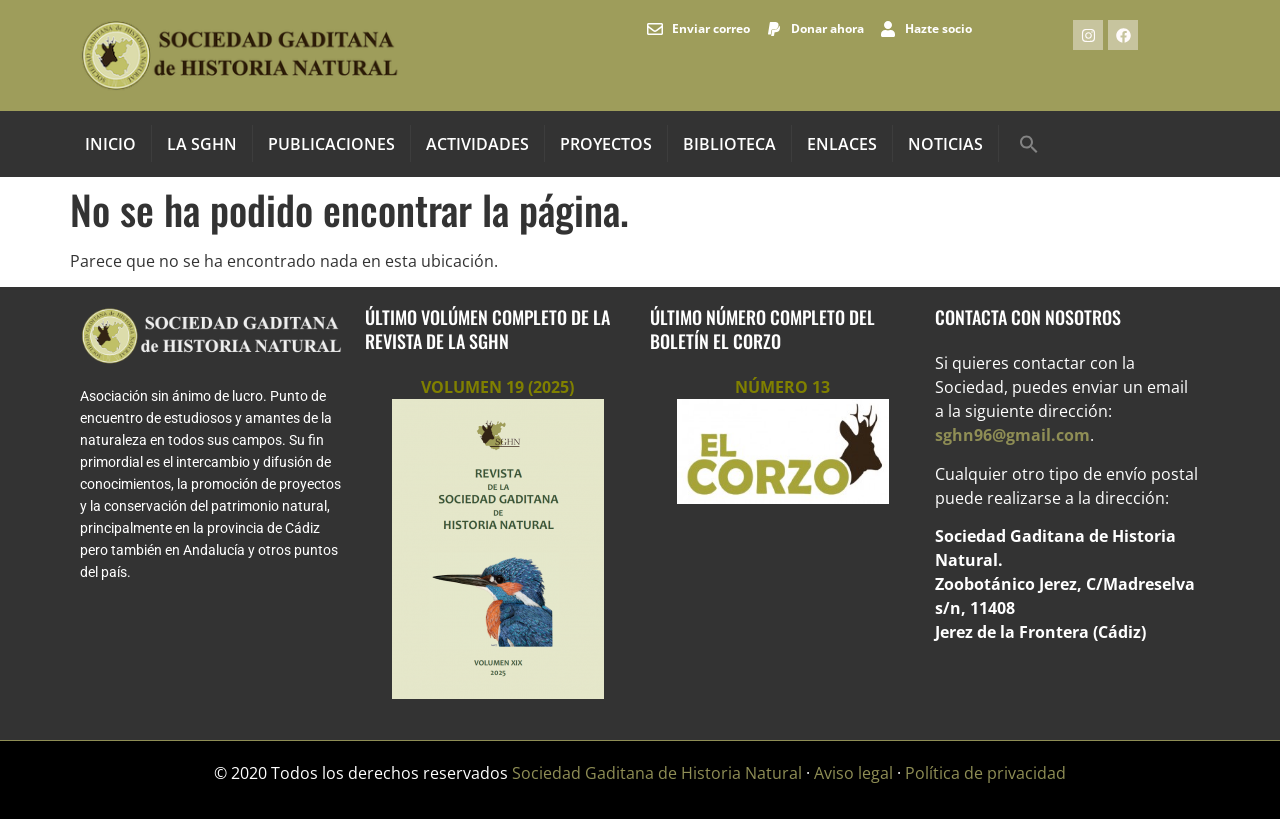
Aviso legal (853, 773)
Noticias (945, 144)
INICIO (110, 144)
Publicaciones (331, 144)
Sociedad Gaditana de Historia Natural (657, 773)
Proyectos (606, 144)
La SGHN (202, 144)
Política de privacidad (985, 773)
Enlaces (842, 144)
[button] (1029, 144)
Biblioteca (729, 144)
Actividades (477, 144)
